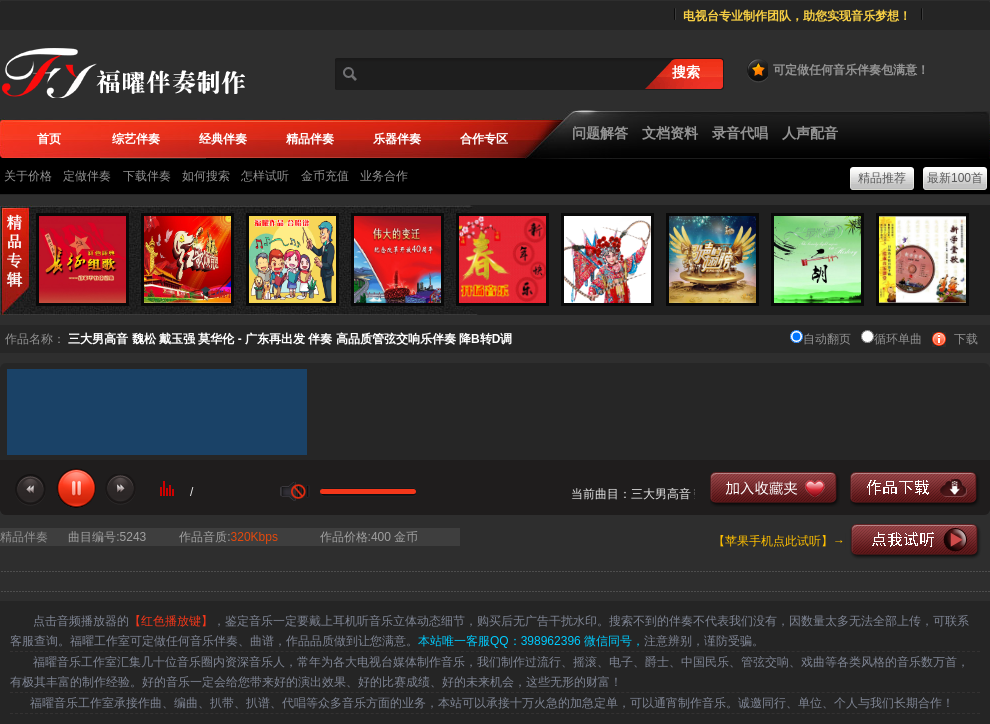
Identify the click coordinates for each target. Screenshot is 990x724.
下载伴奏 (147, 176)
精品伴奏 (24, 537)
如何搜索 (206, 176)
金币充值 (325, 176)
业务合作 (384, 176)
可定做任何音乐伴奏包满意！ (837, 70)
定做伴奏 (87, 176)
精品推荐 (882, 178)
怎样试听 (265, 176)
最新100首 (955, 178)
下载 (966, 339)
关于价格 (28, 176)
